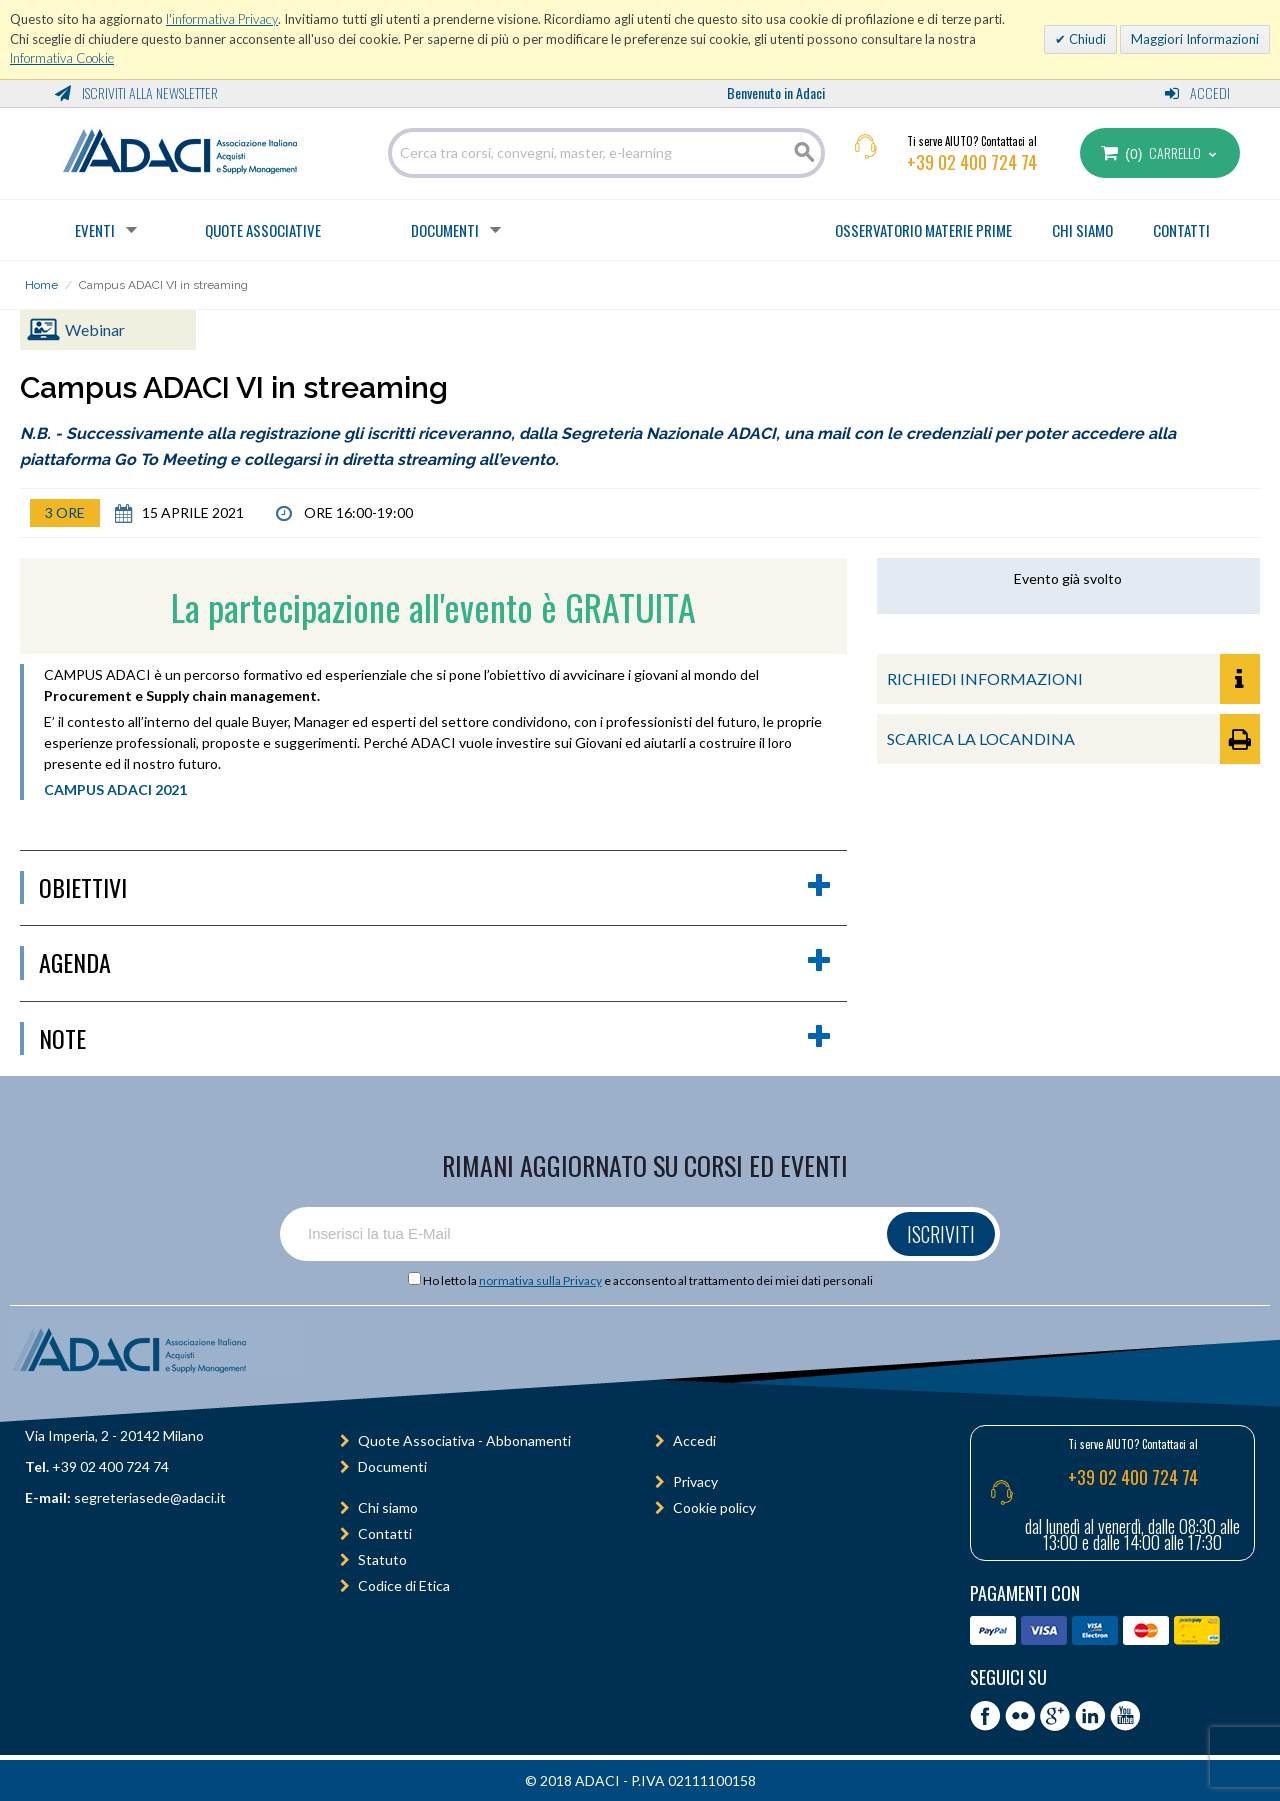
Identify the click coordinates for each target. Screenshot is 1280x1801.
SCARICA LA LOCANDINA (1073, 739)
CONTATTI (1181, 230)
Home (41, 285)
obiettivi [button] (435, 888)
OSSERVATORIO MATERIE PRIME (923, 230)
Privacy (695, 1481)
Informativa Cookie (62, 58)
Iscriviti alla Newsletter (136, 92)
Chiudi (1086, 39)
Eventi (95, 230)
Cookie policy (714, 1507)
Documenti (445, 230)
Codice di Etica (404, 1585)
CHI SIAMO (1082, 230)
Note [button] (435, 1039)
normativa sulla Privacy (540, 1280)
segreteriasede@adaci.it (150, 1497)
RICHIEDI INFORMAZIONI (1073, 679)
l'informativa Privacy (222, 19)
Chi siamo (388, 1507)
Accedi (1197, 92)
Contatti (385, 1533)
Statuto (382, 1559)
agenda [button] (435, 963)
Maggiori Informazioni (1195, 39)
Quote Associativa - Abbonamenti (464, 1440)
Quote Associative (263, 230)
